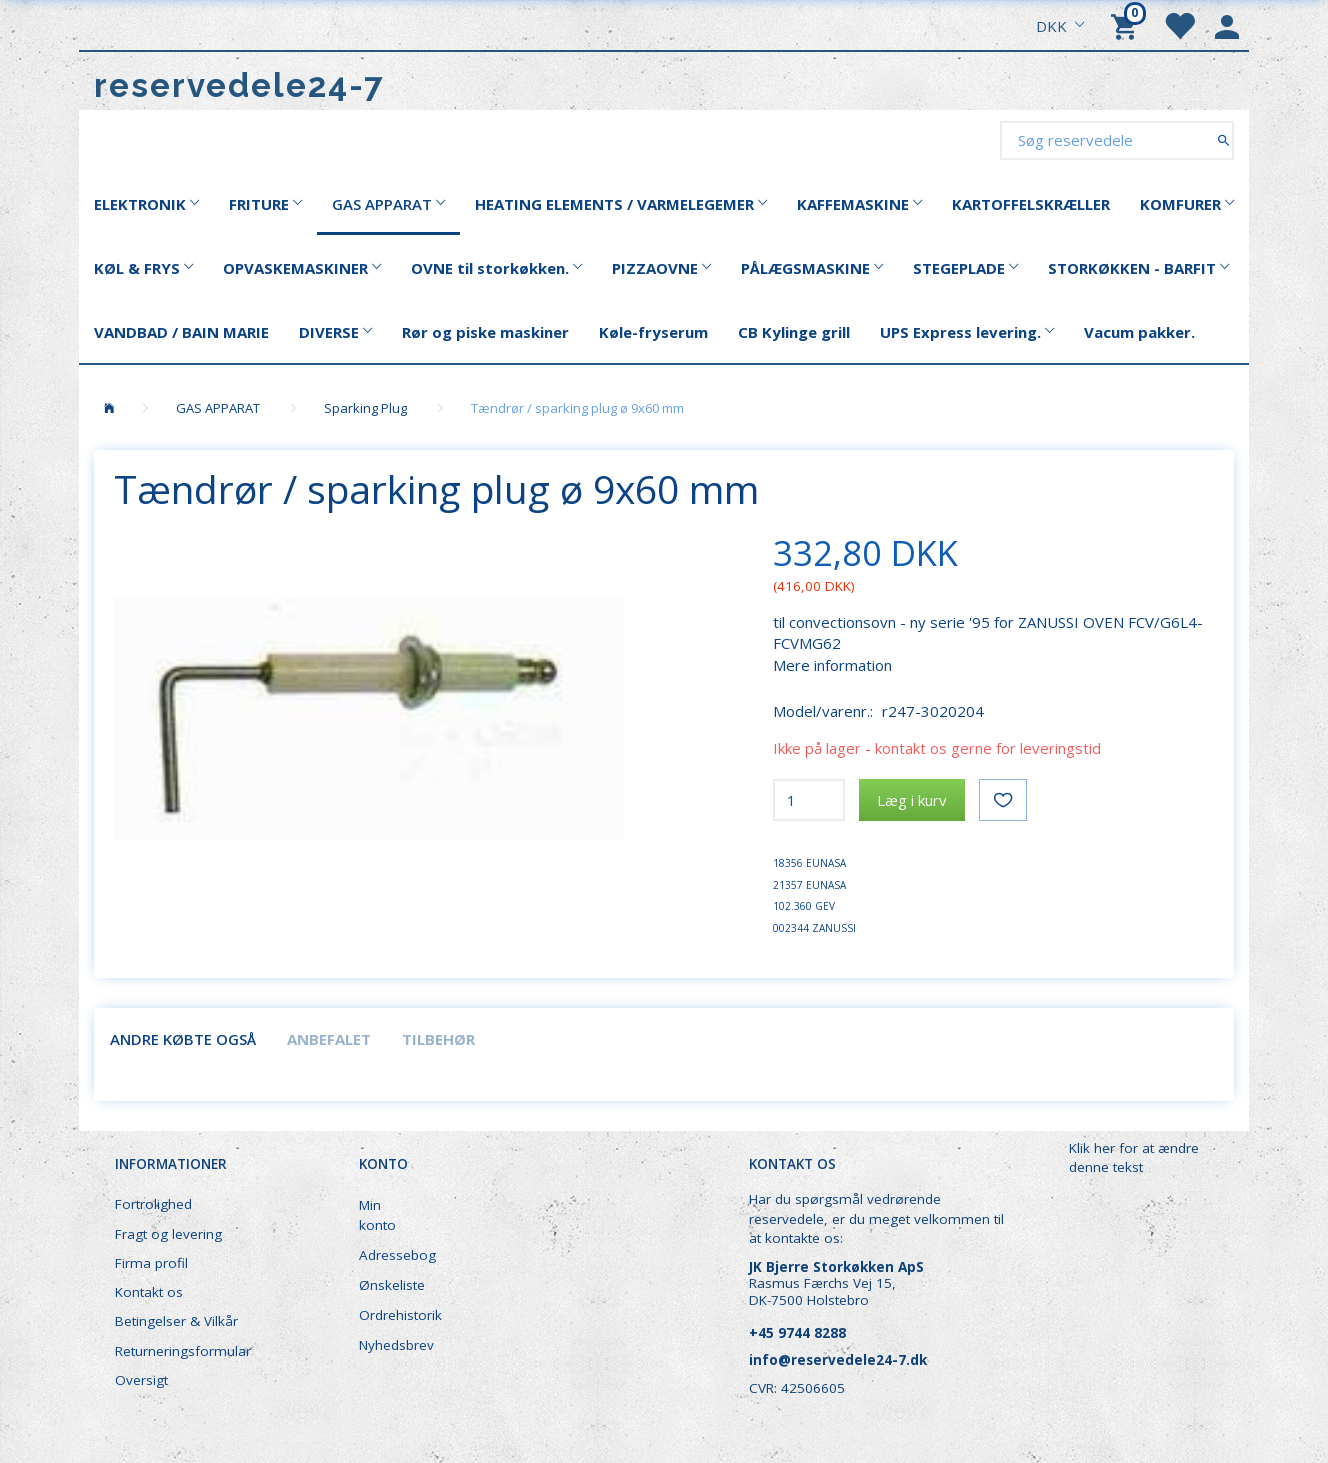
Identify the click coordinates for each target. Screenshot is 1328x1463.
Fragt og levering (168, 1234)
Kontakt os (149, 1292)
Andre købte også (183, 1039)
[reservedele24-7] (239, 85)
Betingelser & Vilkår (176, 1321)
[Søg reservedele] (1223, 139)
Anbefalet (329, 1039)
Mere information (832, 665)
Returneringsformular (183, 1351)
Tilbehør (438, 1039)
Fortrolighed (153, 1204)
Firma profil (151, 1263)
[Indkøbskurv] (1127, 25)
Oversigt (141, 1380)
